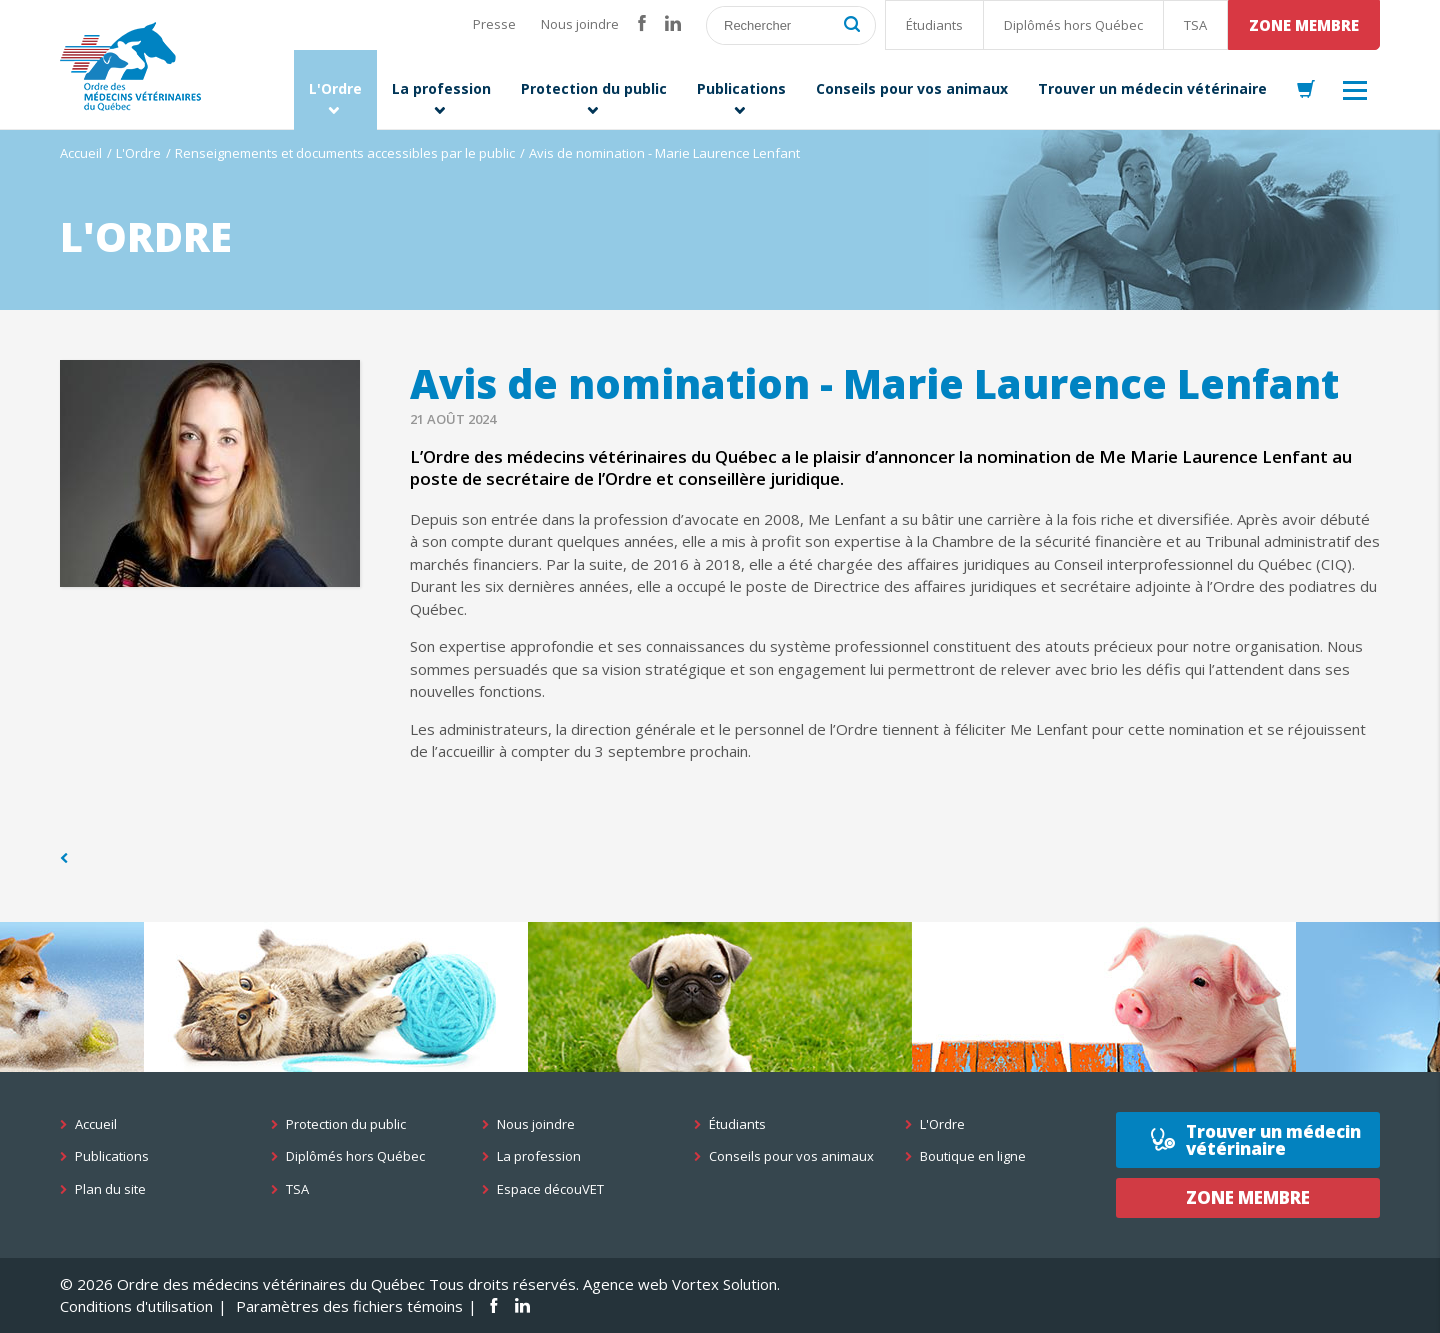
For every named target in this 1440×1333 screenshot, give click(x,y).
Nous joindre (580, 24)
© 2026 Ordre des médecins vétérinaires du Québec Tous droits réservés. (319, 1284)
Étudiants (934, 25)
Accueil (81, 153)
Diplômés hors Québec (1073, 25)
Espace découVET (550, 1189)
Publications (112, 1156)
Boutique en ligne (973, 1156)
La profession (539, 1156)
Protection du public (346, 1124)
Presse (494, 24)
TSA (1195, 25)
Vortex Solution (724, 1284)
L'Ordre (138, 153)
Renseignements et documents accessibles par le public (345, 153)
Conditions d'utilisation (136, 1306)
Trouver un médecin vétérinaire (1273, 1140)
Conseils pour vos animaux (791, 1156)
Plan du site (110, 1189)
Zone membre (1304, 25)
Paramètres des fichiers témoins (349, 1306)
